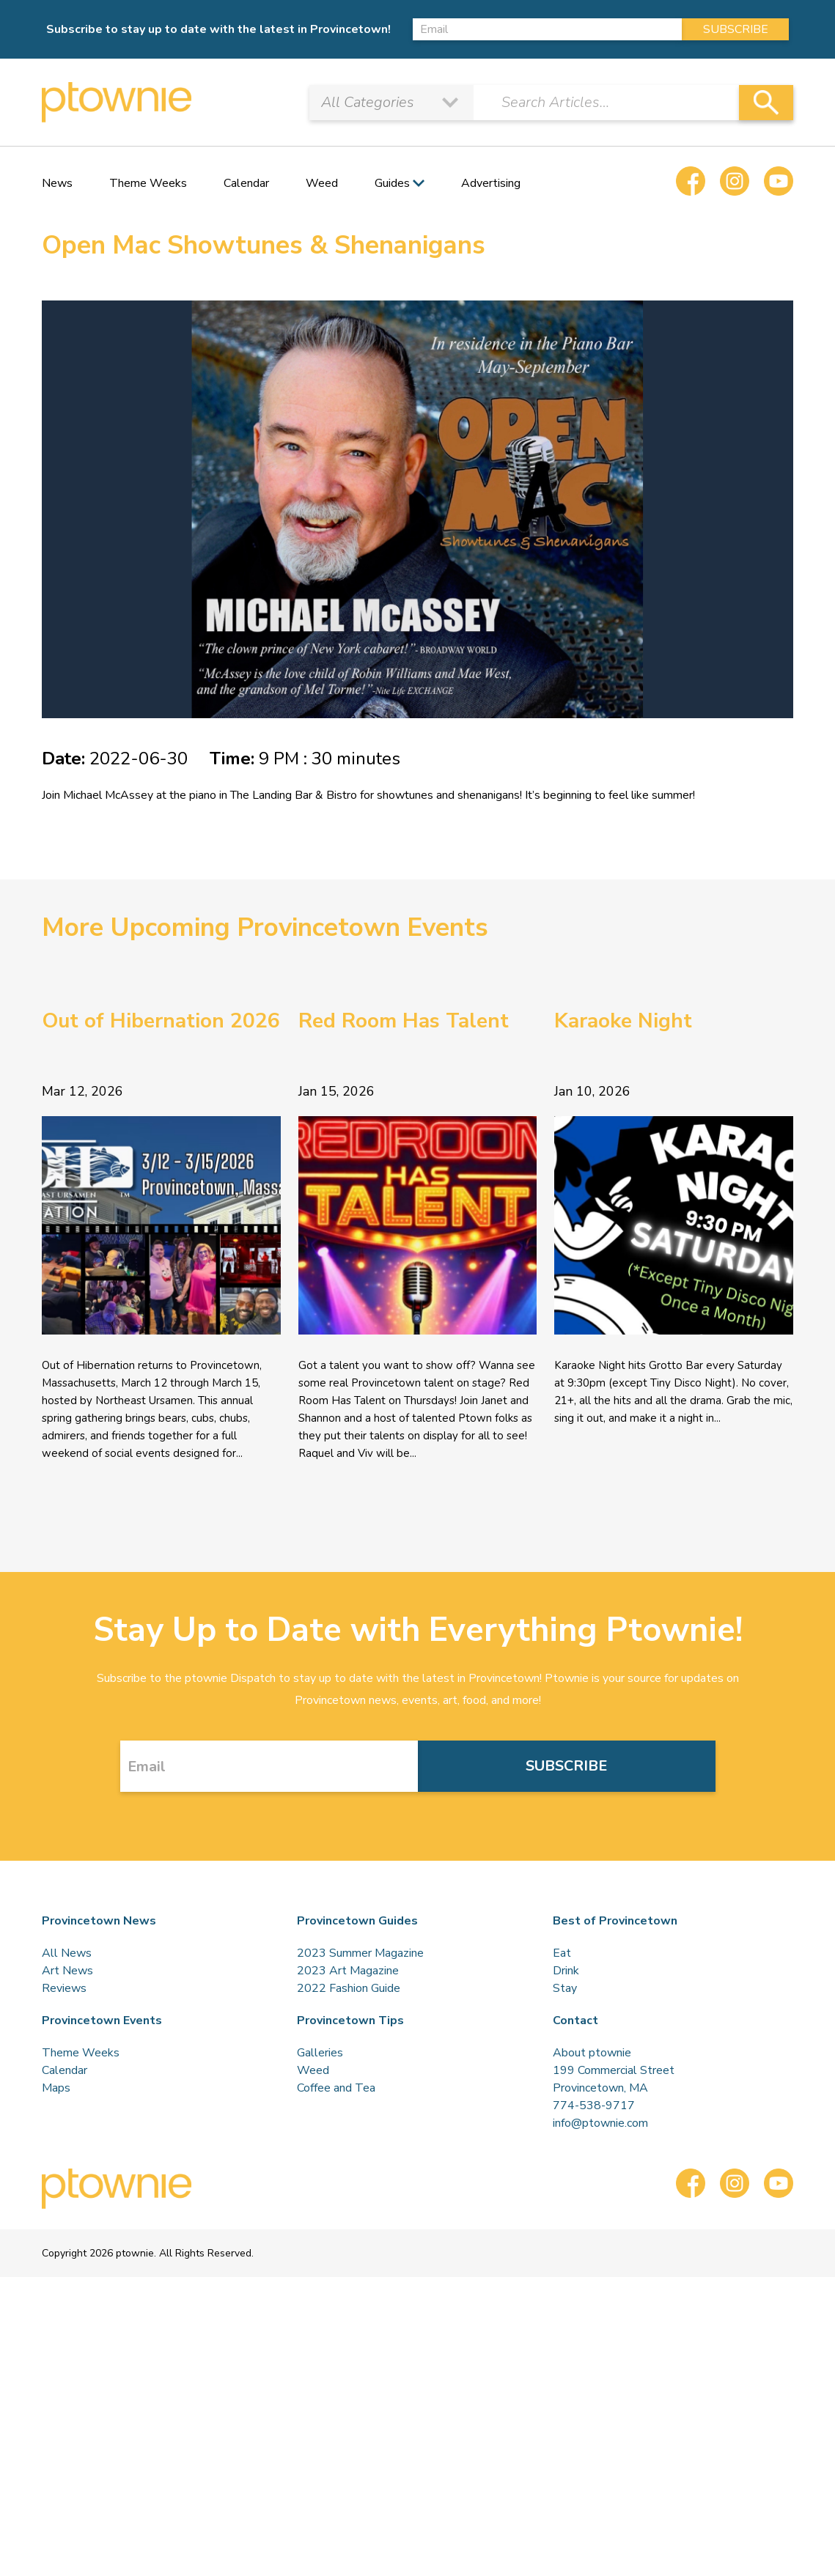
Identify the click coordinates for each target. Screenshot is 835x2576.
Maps (56, 2088)
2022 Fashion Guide (348, 1988)
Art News (67, 1971)
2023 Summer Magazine (360, 1953)
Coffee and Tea (336, 2088)
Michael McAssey (108, 795)
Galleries (320, 2053)
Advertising (491, 183)
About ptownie (592, 2053)
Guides (392, 183)
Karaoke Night (623, 1021)
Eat (562, 1953)
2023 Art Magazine (348, 1971)
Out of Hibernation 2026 (161, 1021)
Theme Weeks (148, 183)
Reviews (64, 1988)
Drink (566, 1971)
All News (67, 1953)
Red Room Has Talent (403, 1021)
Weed (322, 183)
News (57, 183)
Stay (565, 1988)
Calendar (246, 183)
